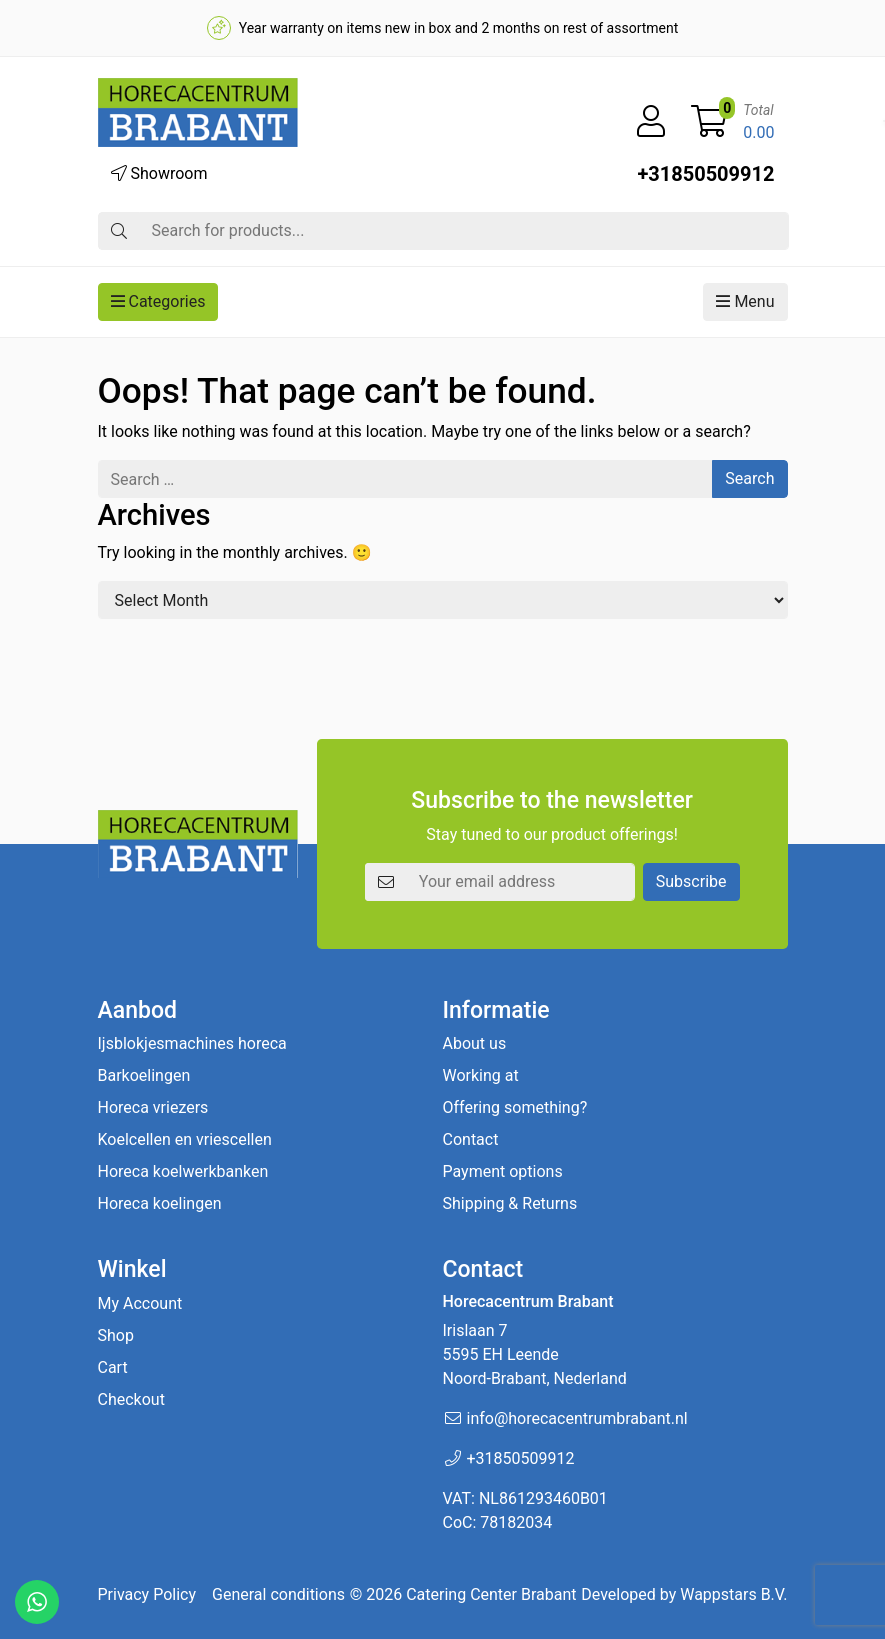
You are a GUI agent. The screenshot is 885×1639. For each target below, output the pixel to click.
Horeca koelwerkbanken (183, 1171)
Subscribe (691, 881)
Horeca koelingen (160, 1203)
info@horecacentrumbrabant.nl (577, 1418)
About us (475, 1043)
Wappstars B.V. (733, 1594)
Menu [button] (745, 301)
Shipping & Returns (510, 1203)
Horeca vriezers (153, 1107)
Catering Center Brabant (491, 1594)
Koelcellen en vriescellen (185, 1139)
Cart (113, 1367)
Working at (481, 1075)
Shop (116, 1335)
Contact (471, 1139)
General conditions (278, 1594)
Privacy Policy (147, 1594)
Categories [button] (158, 301)
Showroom (159, 173)
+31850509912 (705, 174)
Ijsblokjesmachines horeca (192, 1043)
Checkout (131, 1399)
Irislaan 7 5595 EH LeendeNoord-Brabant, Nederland (535, 1354)
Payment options (503, 1171)
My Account (140, 1303)
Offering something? (515, 1107)
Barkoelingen (144, 1075)
